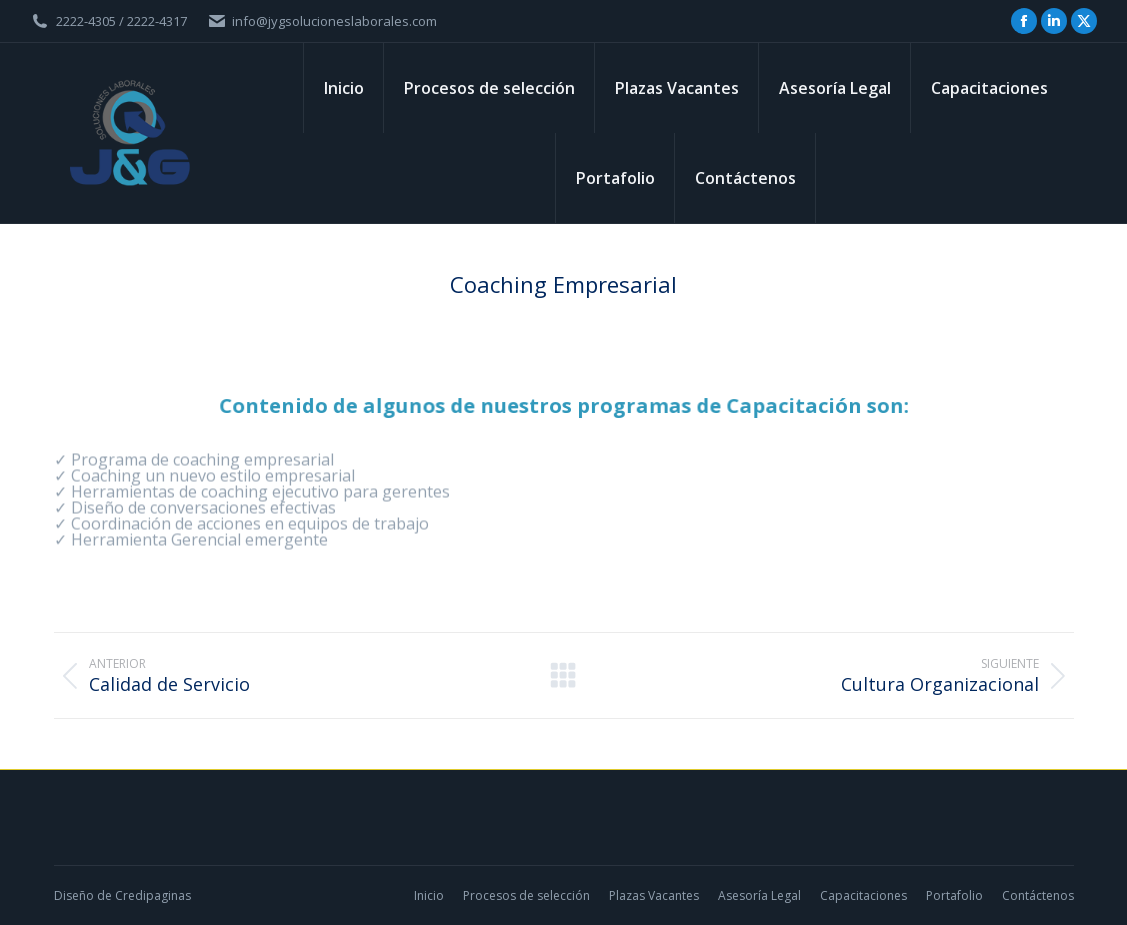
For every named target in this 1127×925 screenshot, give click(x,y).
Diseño (74, 895)
